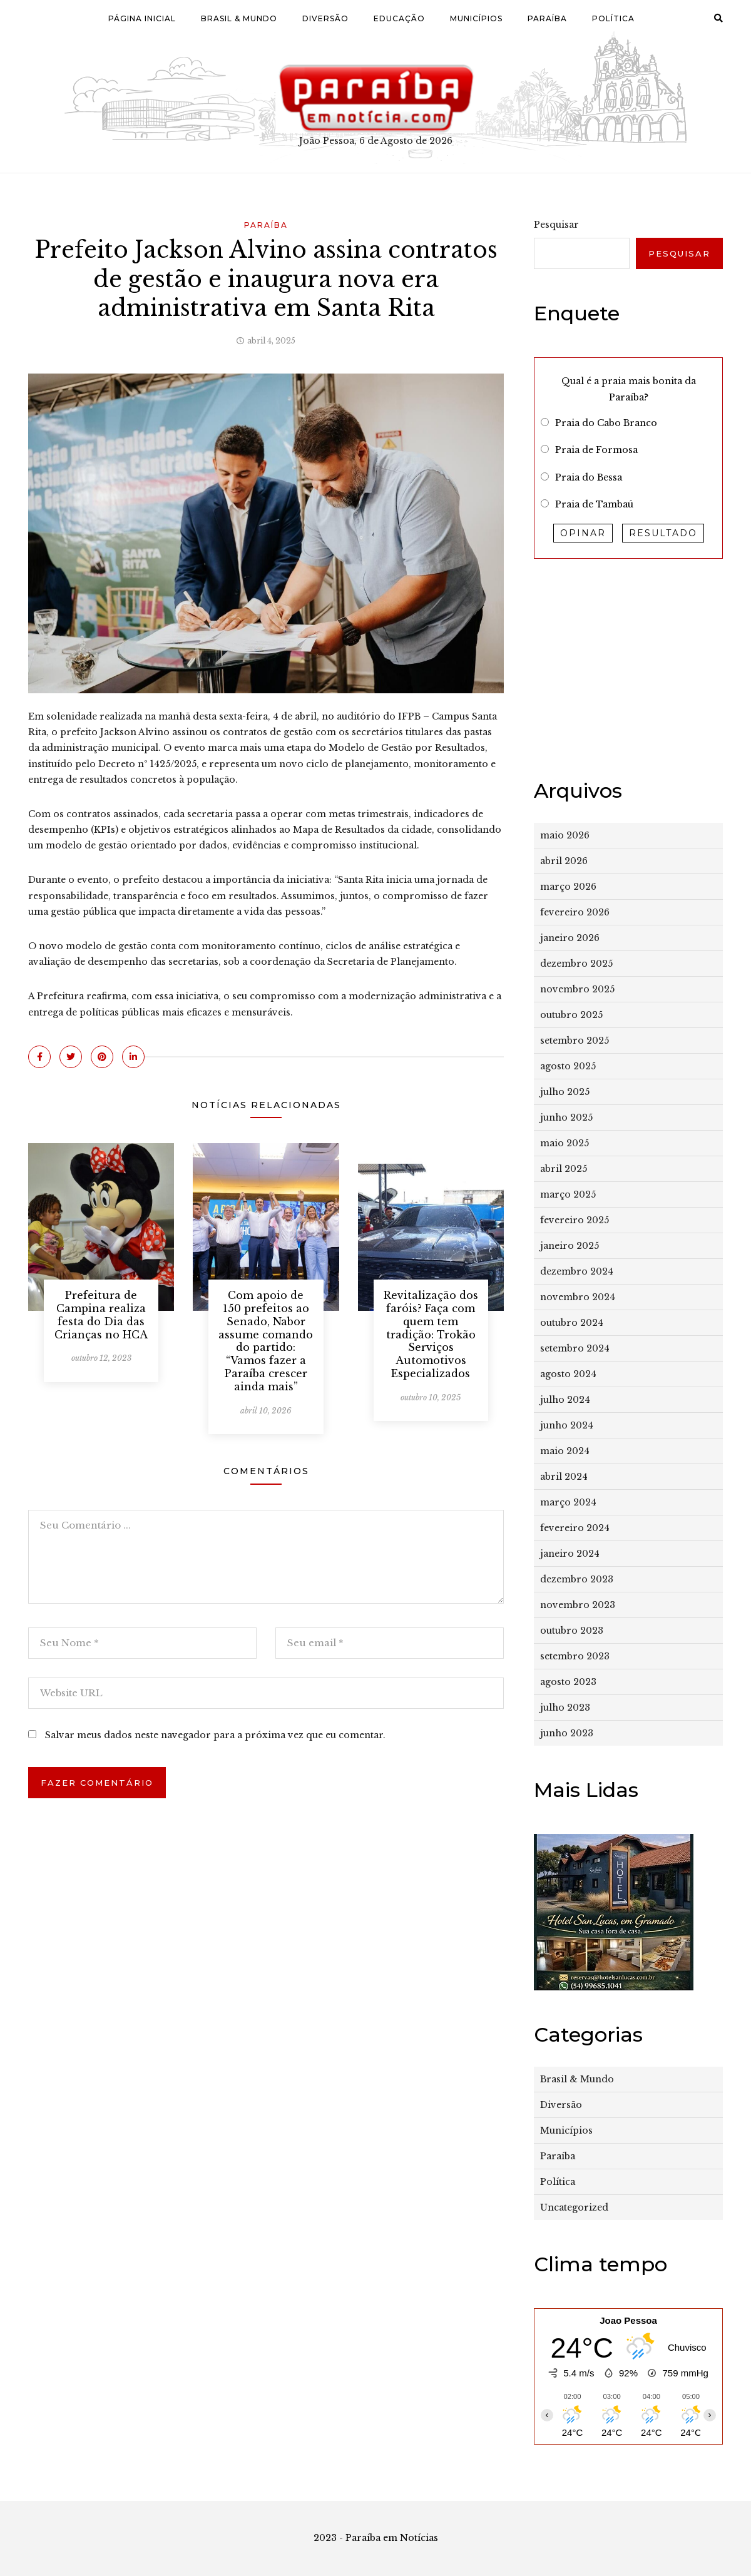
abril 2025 (563, 1168)
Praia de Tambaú (594, 504)
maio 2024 (565, 1451)
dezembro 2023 (576, 1579)
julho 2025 (565, 1091)
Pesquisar (556, 224)
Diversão (325, 18)
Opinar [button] (583, 533)
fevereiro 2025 (574, 1220)
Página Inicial (142, 18)
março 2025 (568, 1194)
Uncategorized (574, 2207)
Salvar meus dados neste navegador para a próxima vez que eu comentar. (215, 1735)
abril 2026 (564, 861)
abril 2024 (564, 1476)
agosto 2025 (568, 1066)
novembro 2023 (577, 1605)
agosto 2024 (568, 1374)
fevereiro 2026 (575, 912)
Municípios (476, 18)
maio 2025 (564, 1143)
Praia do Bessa (588, 477)
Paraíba (547, 18)
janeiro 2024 (570, 1553)
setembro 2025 (574, 1040)
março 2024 (568, 1502)
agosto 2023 (568, 1682)
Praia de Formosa (596, 450)
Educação (399, 18)
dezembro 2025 (576, 963)
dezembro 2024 (576, 1271)
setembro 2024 (575, 1348)
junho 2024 (566, 1425)
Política (613, 18)
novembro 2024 (577, 1297)
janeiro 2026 (570, 938)
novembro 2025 (577, 989)
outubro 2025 (571, 1015)
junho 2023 (566, 1733)
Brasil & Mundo (239, 18)
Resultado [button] (663, 533)
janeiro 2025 (569, 1245)
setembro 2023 (575, 1656)
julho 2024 (565, 1399)
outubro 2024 (571, 1322)
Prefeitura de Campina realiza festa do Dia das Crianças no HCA (101, 1314)
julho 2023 (565, 1707)
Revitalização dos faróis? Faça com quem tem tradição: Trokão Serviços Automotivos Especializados (431, 1334)
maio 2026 (565, 835)
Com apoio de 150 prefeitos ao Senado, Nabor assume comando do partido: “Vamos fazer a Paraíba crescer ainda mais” (265, 1341)
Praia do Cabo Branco (606, 423)
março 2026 (568, 886)
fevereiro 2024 (575, 1528)
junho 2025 (566, 1117)
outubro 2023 (571, 1630)
